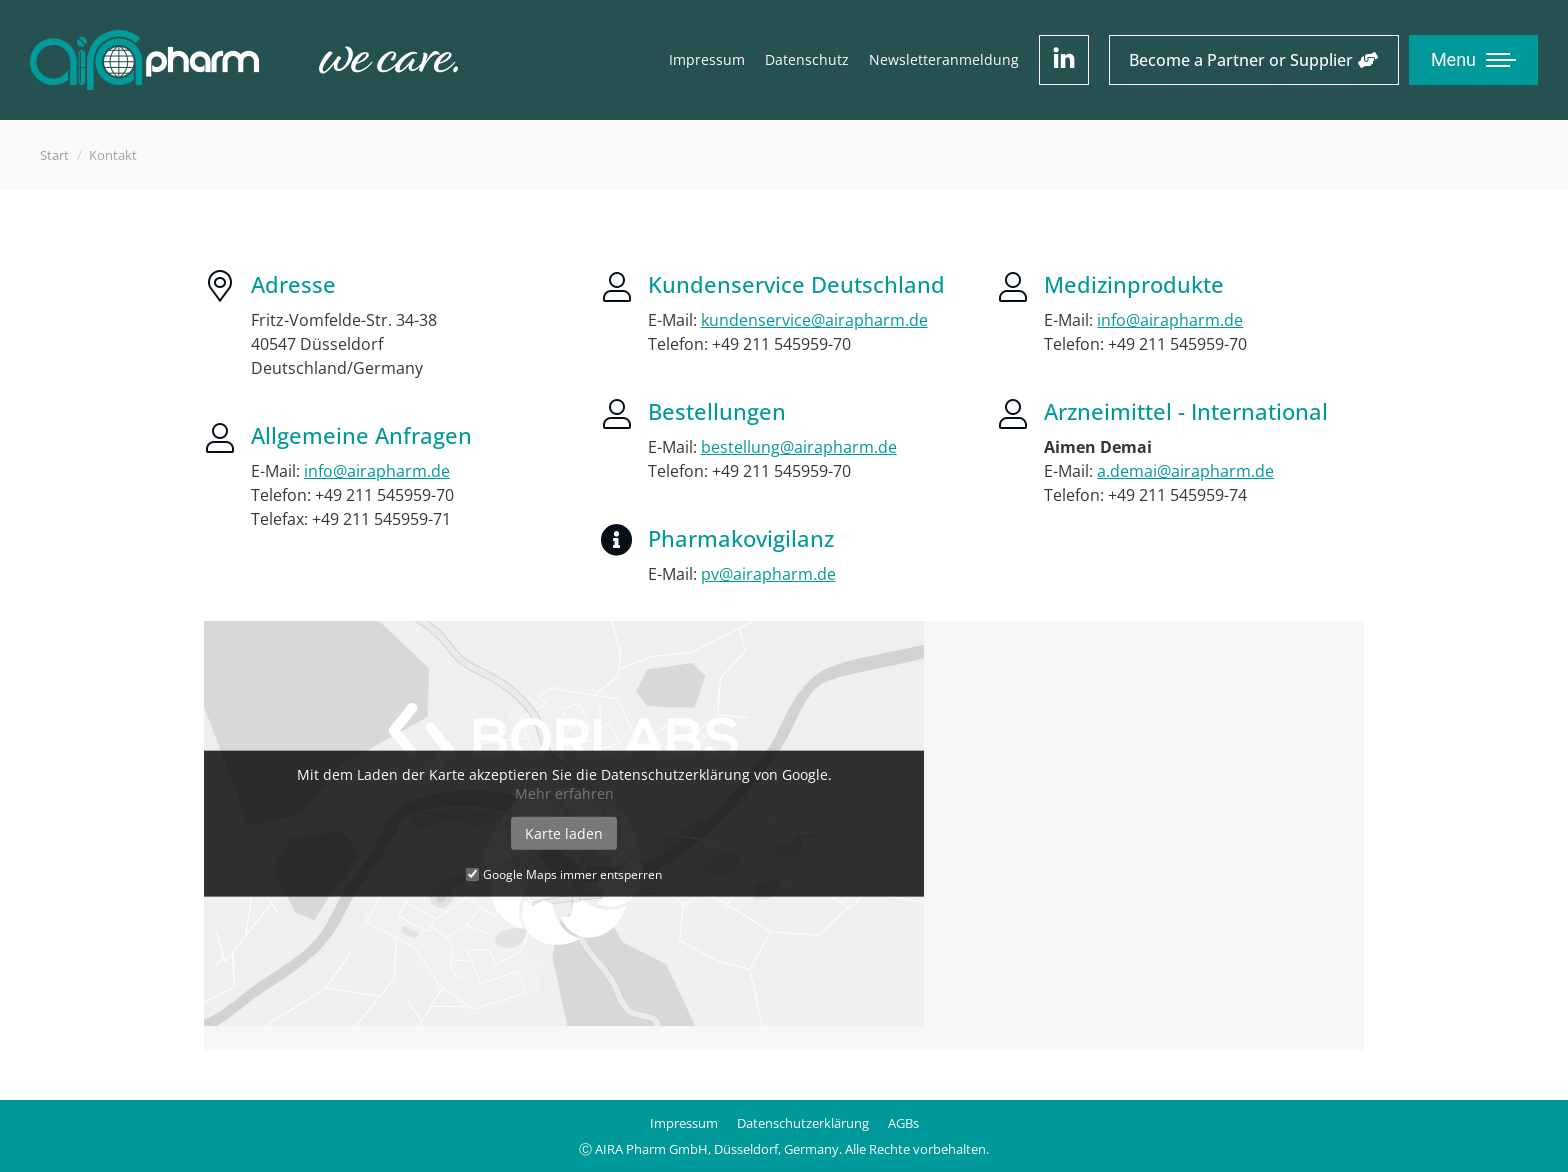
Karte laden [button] (564, 832)
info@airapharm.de (377, 471)
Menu (1453, 59)
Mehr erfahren (564, 792)
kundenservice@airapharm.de (814, 320)
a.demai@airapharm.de (1185, 471)
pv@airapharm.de (768, 574)
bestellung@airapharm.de (799, 447)
